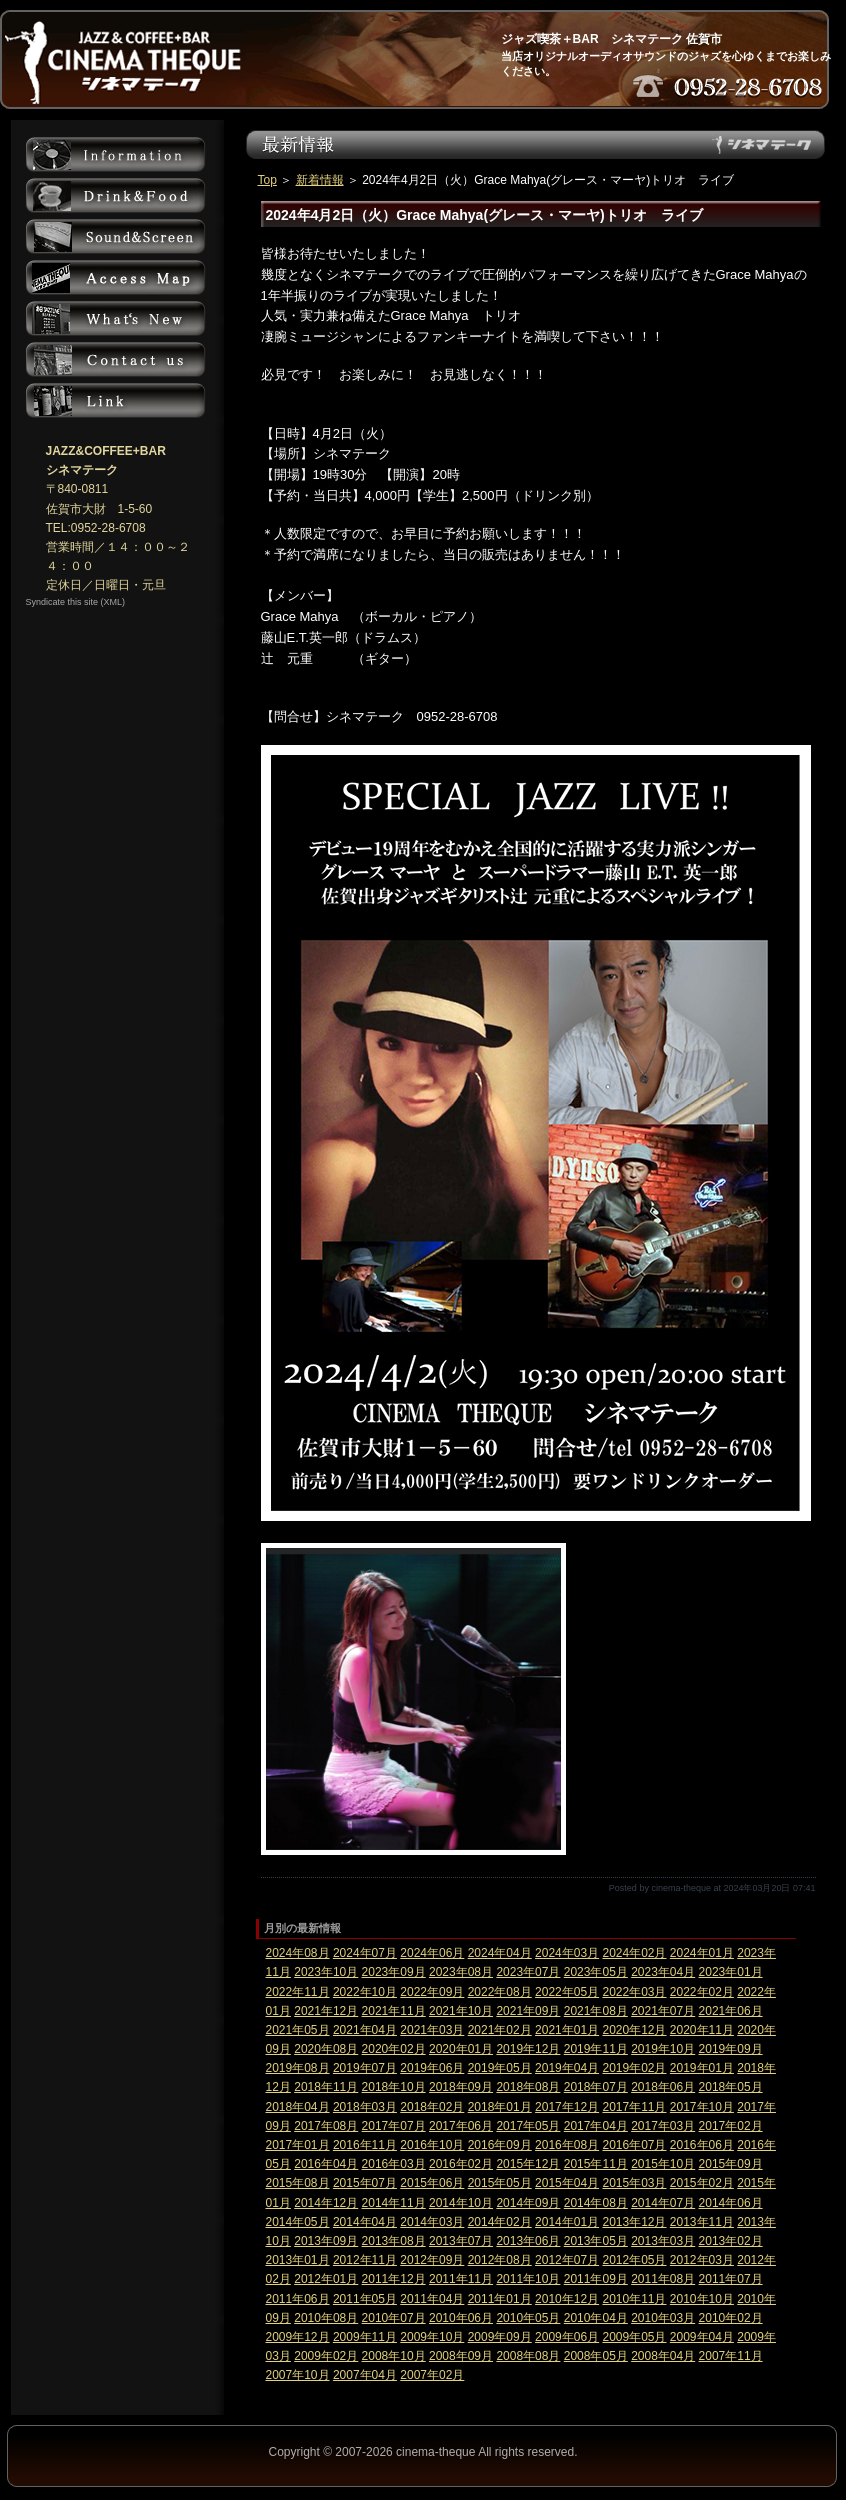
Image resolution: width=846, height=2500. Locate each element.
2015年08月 (298, 2183)
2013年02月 (731, 2241)
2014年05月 (298, 2222)
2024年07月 (365, 1953)
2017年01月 (298, 2145)
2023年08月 (461, 1972)
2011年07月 (731, 2279)
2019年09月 (731, 2049)
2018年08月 (528, 2087)
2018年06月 (663, 2087)
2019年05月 (500, 2068)
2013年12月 (634, 2222)
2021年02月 (500, 2030)
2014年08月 (596, 2203)
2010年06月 (461, 2318)
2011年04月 (432, 2299)
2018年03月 (365, 2107)
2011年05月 (365, 2299)
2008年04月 (663, 2356)
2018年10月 (394, 2087)
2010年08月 (326, 2318)
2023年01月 (731, 1972)
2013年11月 (702, 2222)
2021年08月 (596, 2011)
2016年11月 (365, 2145)
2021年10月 (461, 2011)
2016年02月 (461, 2164)
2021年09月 (528, 2011)
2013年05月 (596, 2241)
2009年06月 (567, 2337)
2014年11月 (394, 2203)
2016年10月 (432, 2145)
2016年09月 (500, 2145)
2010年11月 (634, 2299)
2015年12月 (528, 2164)
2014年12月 (326, 2203)
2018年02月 (432, 2107)
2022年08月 (500, 1992)
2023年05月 (596, 1972)
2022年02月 (702, 1992)
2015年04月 (567, 2183)
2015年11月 (596, 2164)
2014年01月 (567, 2222)
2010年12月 (567, 2299)
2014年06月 (731, 2203)
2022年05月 (567, 1992)
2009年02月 (326, 2356)
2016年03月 (394, 2164)
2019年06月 (432, 2068)
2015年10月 (663, 2164)
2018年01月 (500, 2107)
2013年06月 (528, 2241)
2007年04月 (365, 2375)
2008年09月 (461, 2356)
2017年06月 (461, 2126)
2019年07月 (365, 2068)
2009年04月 (702, 2337)
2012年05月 (634, 2260)
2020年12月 (634, 2030)
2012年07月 (567, 2260)
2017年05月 (528, 2126)
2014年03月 (432, 2222)
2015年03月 (634, 2183)
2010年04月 (596, 2318)
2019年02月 (634, 2068)
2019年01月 (702, 2068)
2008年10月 (394, 2356)
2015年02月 (702, 2183)
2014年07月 (663, 2203)
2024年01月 (702, 1953)
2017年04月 (596, 2126)
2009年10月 (432, 2337)
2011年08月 (663, 2279)
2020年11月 (702, 2030)
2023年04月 (663, 1972)
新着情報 (320, 180)
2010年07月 (394, 2318)
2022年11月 (298, 1992)
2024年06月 (432, 1953)
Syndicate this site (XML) (76, 602)
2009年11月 (365, 2337)
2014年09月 (528, 2203)
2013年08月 (394, 2241)
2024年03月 (567, 1953)
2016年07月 (634, 2145)
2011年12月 (394, 2279)
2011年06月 (298, 2299)
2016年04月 (326, 2164)
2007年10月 (298, 2375)
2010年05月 (528, 2318)
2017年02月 (731, 2126)
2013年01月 (298, 2260)
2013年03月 (663, 2241)
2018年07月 (596, 2087)
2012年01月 (326, 2279)
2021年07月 (663, 2011)
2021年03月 (432, 2030)
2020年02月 (394, 2049)
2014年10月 (461, 2203)
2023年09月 (394, 1972)
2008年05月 (596, 2356)
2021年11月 (394, 2011)
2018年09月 (461, 2087)
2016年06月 (702, 2145)
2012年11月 (365, 2260)
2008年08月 (528, 2356)
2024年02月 (634, 1953)
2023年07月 (528, 1972)
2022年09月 (432, 1992)
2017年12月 (567, 2107)
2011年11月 (461, 2279)
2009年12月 (298, 2337)
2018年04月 (298, 2107)
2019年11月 (596, 2049)
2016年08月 (567, 2145)
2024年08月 (298, 1953)
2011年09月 (596, 2279)
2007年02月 (432, 2375)
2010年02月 (731, 2318)
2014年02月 (500, 2222)
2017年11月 (634, 2107)
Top (267, 180)
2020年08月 (326, 2049)
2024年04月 (500, 1953)
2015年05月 (500, 2183)
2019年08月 (298, 2068)
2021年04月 (365, 2030)
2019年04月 (567, 2068)
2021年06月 (731, 2011)
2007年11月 (731, 2356)
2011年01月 (500, 2299)
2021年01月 (567, 2030)
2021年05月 (298, 2030)
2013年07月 (461, 2241)
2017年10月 (702, 2107)
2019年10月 (663, 2049)
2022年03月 (634, 1992)
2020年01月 (461, 2049)
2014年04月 (365, 2222)
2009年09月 (500, 2337)
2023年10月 (326, 1972)
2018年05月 (731, 2087)
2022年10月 (365, 1992)
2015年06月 (432, 2183)
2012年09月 (432, 2260)
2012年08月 (500, 2260)
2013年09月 (326, 2241)
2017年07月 (394, 2126)
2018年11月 (326, 2087)
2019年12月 (528, 2049)
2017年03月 (663, 2126)
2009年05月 (634, 2337)
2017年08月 (326, 2126)
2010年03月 (663, 2318)
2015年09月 (731, 2164)
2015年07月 (365, 2183)
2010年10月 (702, 2299)
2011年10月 (528, 2279)
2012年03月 (702, 2260)
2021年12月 (326, 2011)
